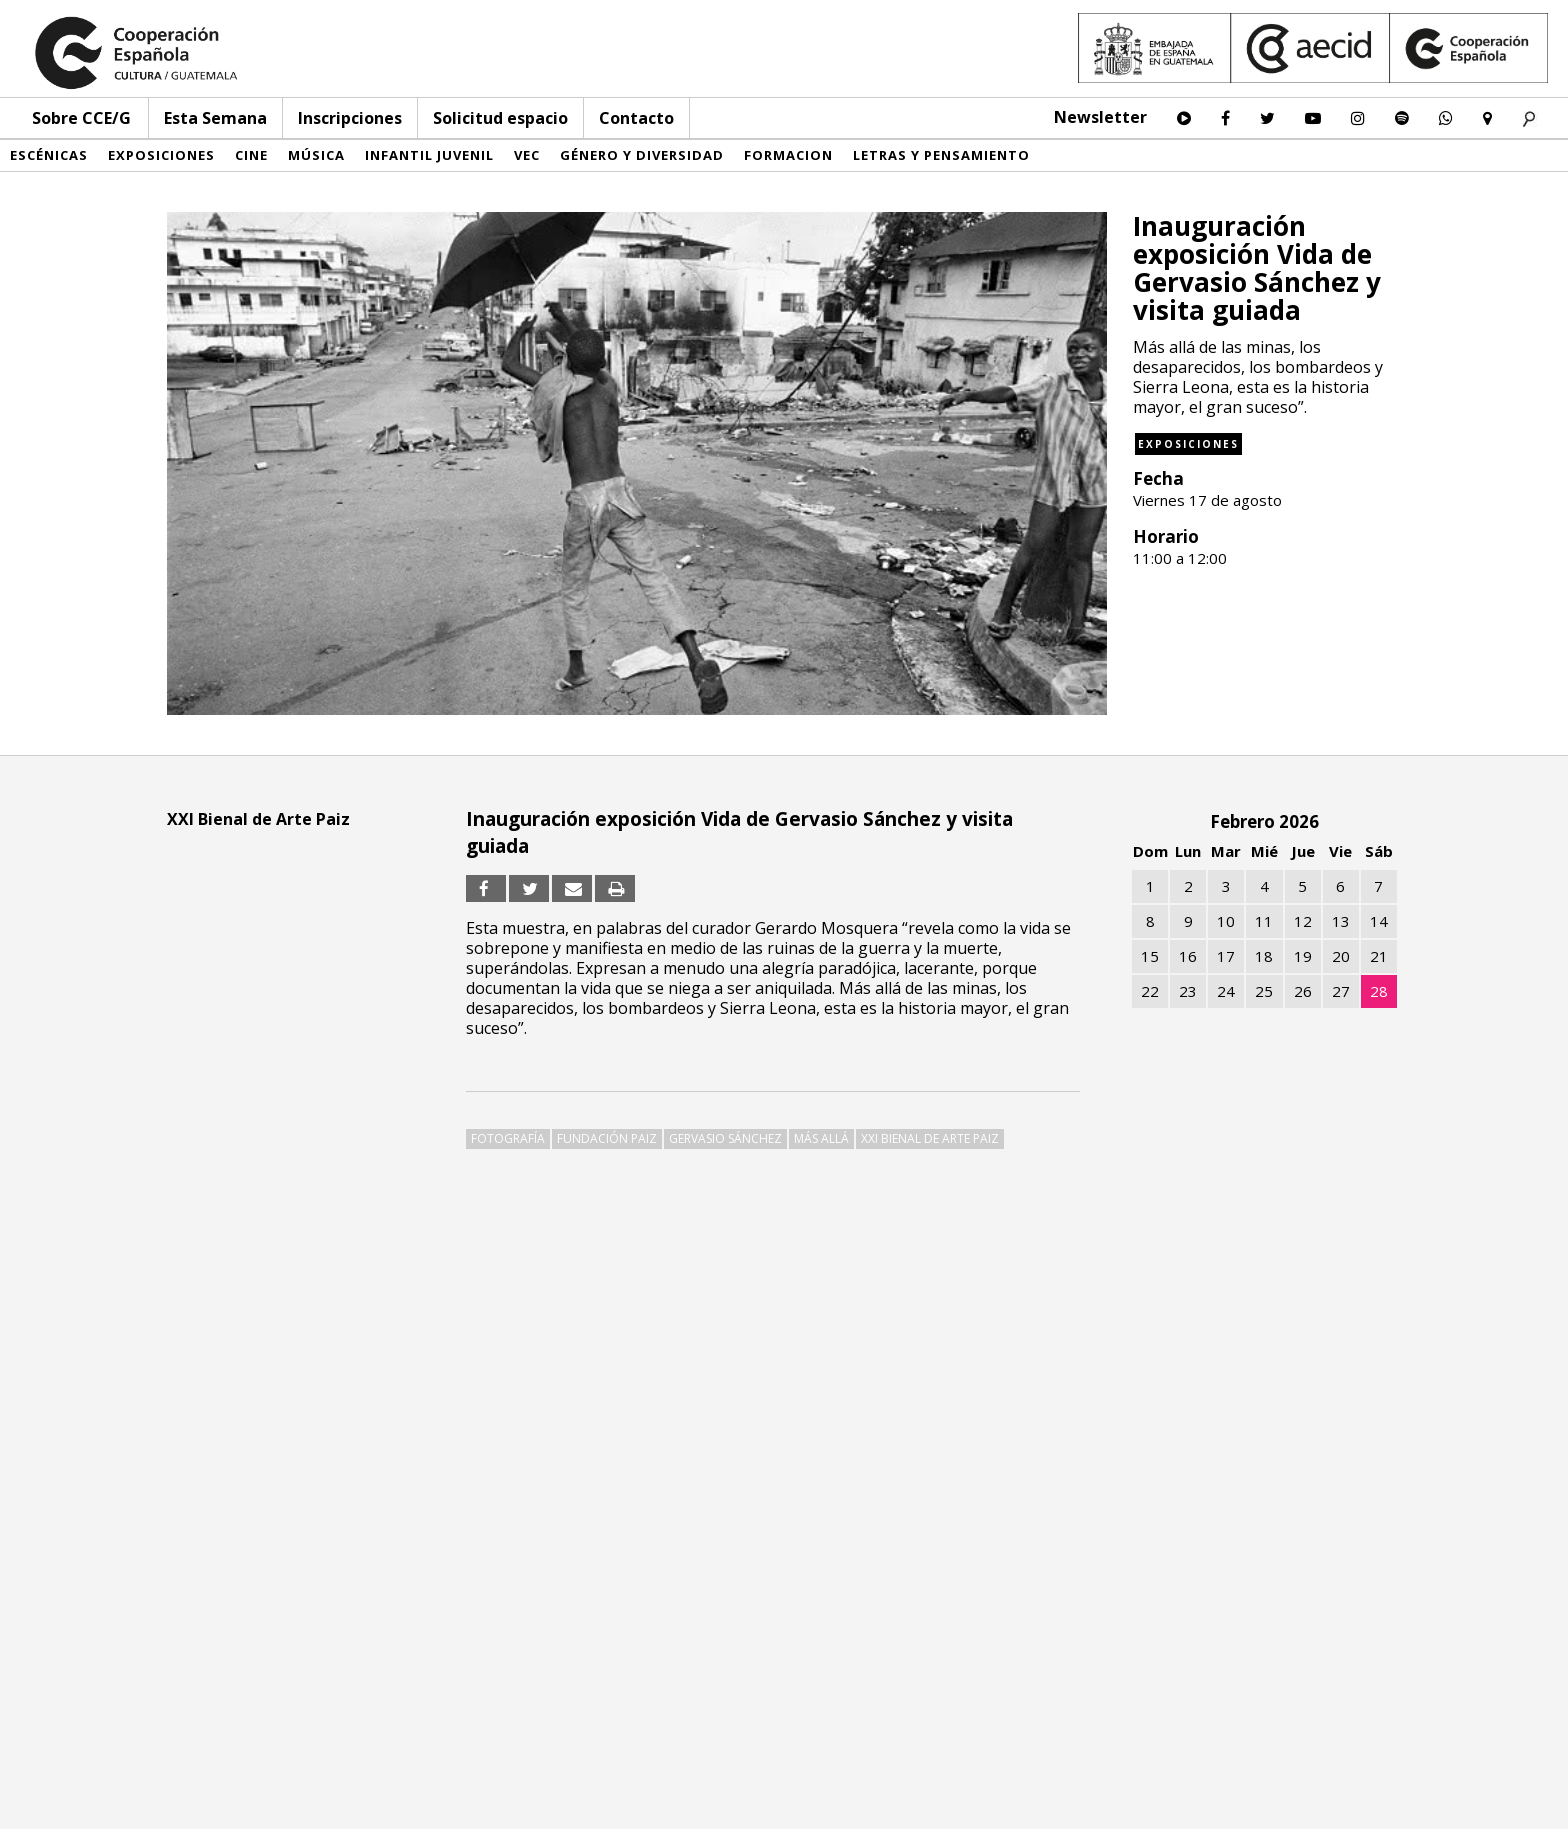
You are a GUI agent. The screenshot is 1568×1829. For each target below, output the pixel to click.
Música (316, 155)
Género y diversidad (642, 155)
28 (1379, 991)
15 (1150, 956)
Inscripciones (350, 118)
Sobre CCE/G (81, 118)
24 (1226, 991)
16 (1188, 956)
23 (1188, 991)
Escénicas (49, 155)
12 (1303, 921)
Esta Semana (215, 118)
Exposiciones (161, 155)
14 (1379, 921)
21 (1379, 956)
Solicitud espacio (500, 118)
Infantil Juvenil (429, 155)
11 (1264, 921)
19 (1303, 956)
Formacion (788, 155)
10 (1226, 921)
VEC (527, 155)
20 (1341, 956)
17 (1226, 956)
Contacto (636, 118)
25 (1264, 991)
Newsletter (1100, 117)
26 (1303, 991)
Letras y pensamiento (941, 155)
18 (1264, 956)
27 (1341, 991)
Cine (251, 155)
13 (1341, 921)
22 (1150, 991)
